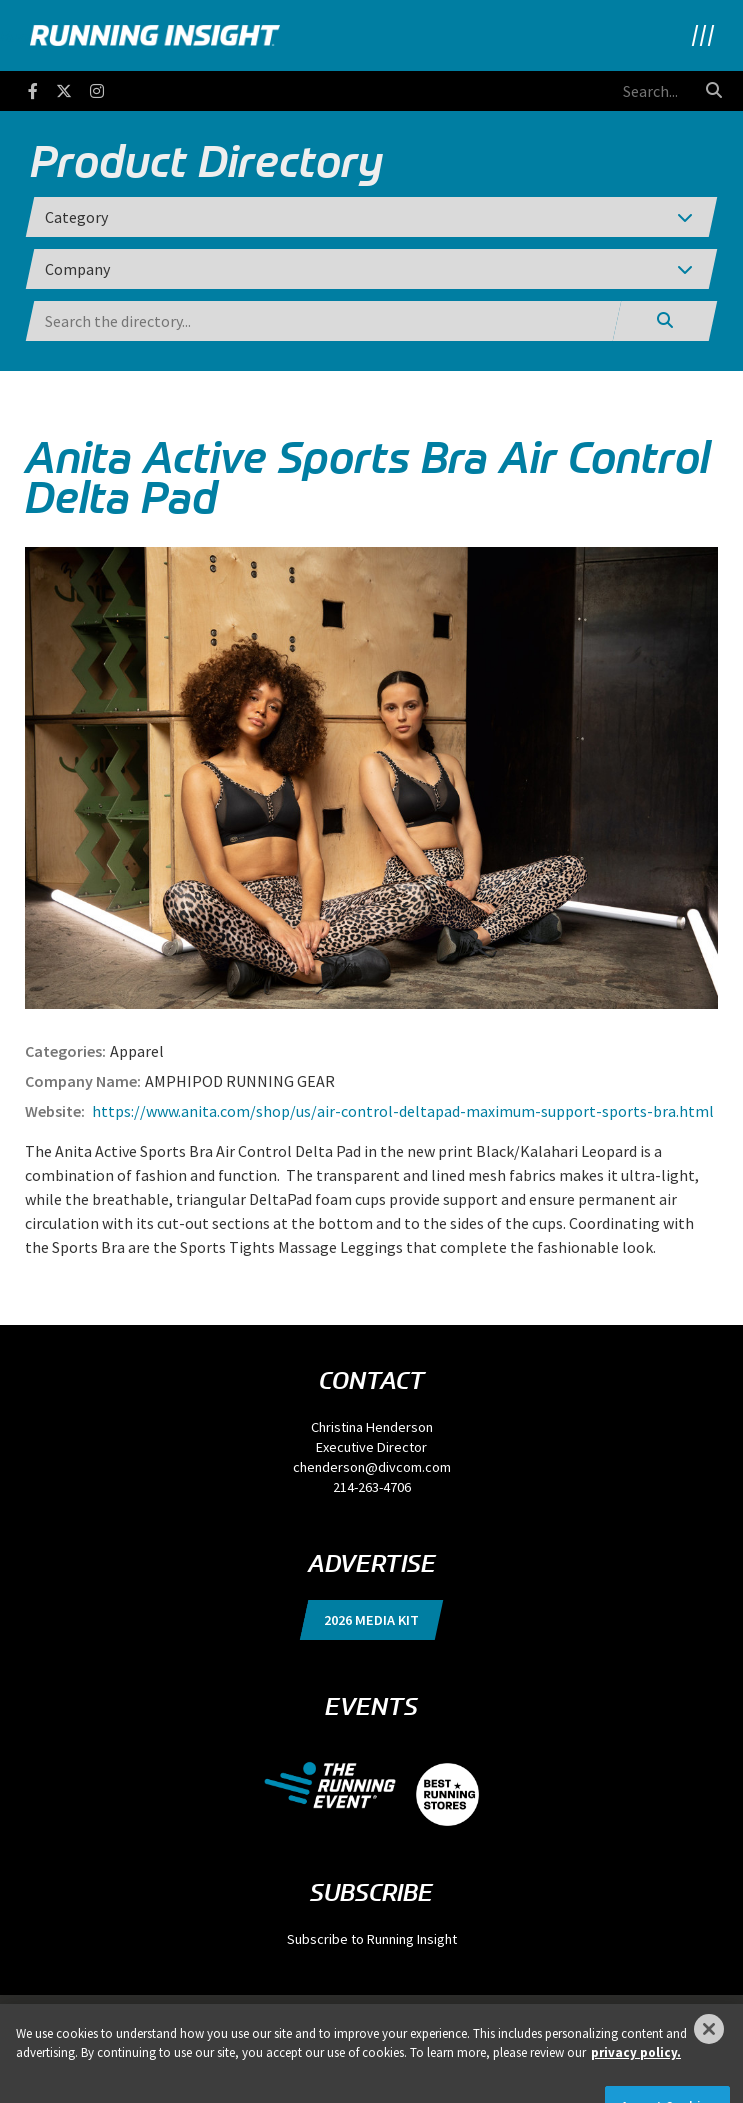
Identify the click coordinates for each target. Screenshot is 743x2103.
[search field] (585, 91)
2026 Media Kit (371, 1620)
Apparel (137, 1051)
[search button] (714, 90)
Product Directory (206, 161)
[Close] (709, 2045)
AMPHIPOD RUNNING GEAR (240, 1081)
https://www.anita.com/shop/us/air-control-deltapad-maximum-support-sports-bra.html (401, 1111)
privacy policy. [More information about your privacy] (636, 2069)
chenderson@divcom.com (372, 1467)
